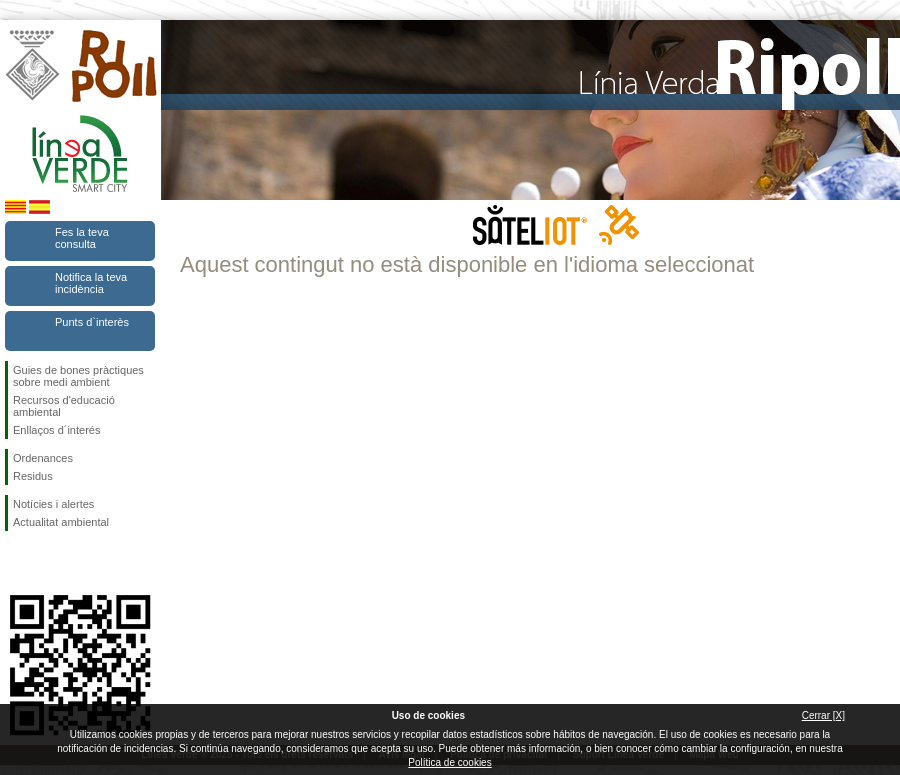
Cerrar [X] (823, 715)
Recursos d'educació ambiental (64, 406)
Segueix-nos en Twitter (50, 563)
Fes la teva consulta (82, 238)
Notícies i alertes (53, 504)
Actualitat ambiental (61, 522)
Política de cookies (449, 762)
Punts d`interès (92, 322)
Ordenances (43, 458)
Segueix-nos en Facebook (17, 563)
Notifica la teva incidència (91, 283)
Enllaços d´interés (56, 430)
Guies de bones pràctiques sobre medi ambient (78, 376)
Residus (33, 476)
